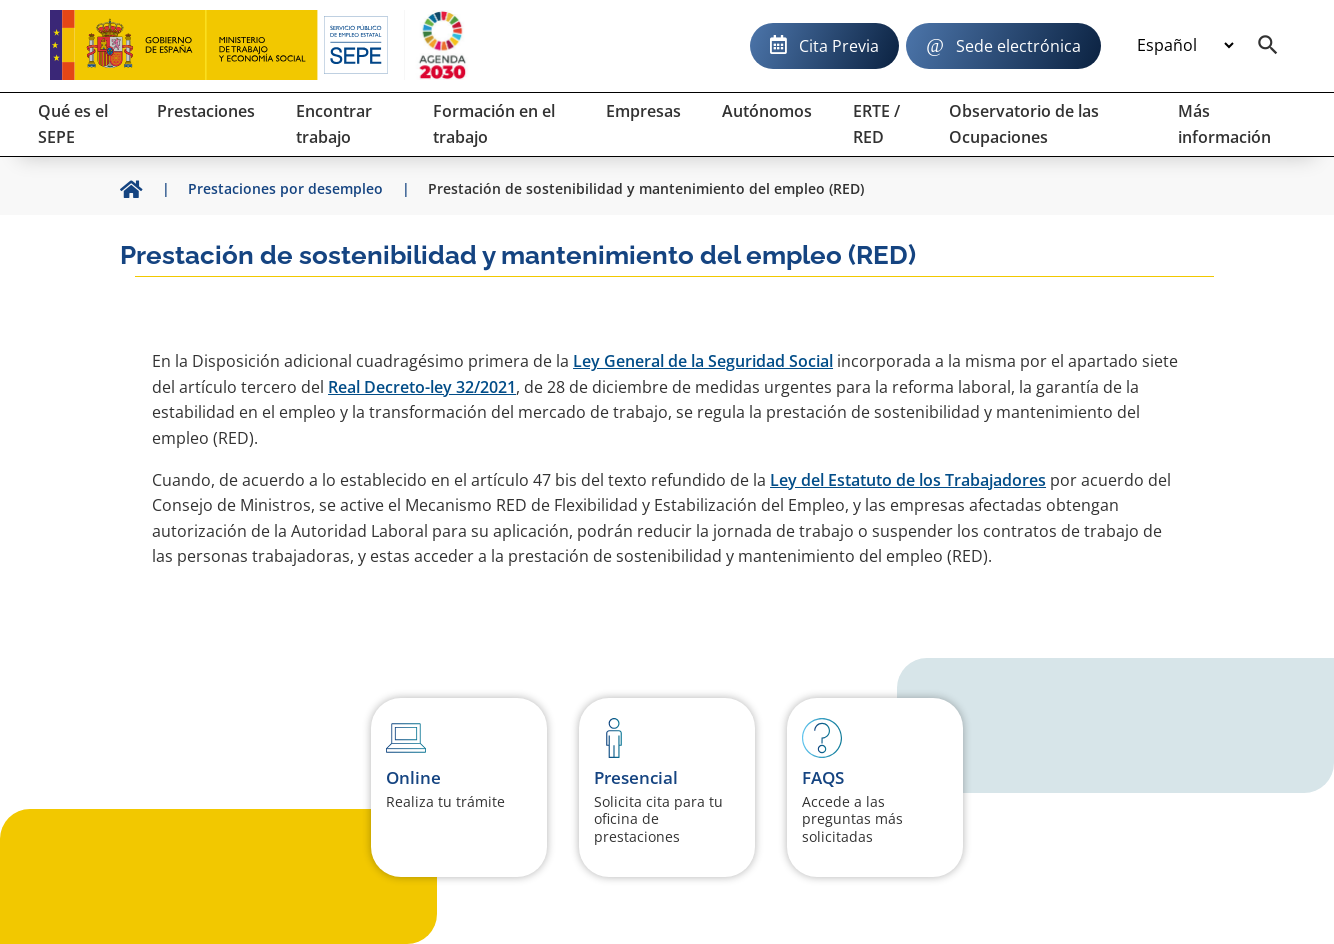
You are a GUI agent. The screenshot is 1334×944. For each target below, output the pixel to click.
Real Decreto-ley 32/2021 (422, 387)
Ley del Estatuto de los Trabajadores (908, 480)
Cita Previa (839, 46)
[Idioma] (1185, 46)
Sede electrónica (1018, 46)
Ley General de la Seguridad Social (703, 361)
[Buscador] (1268, 46)
